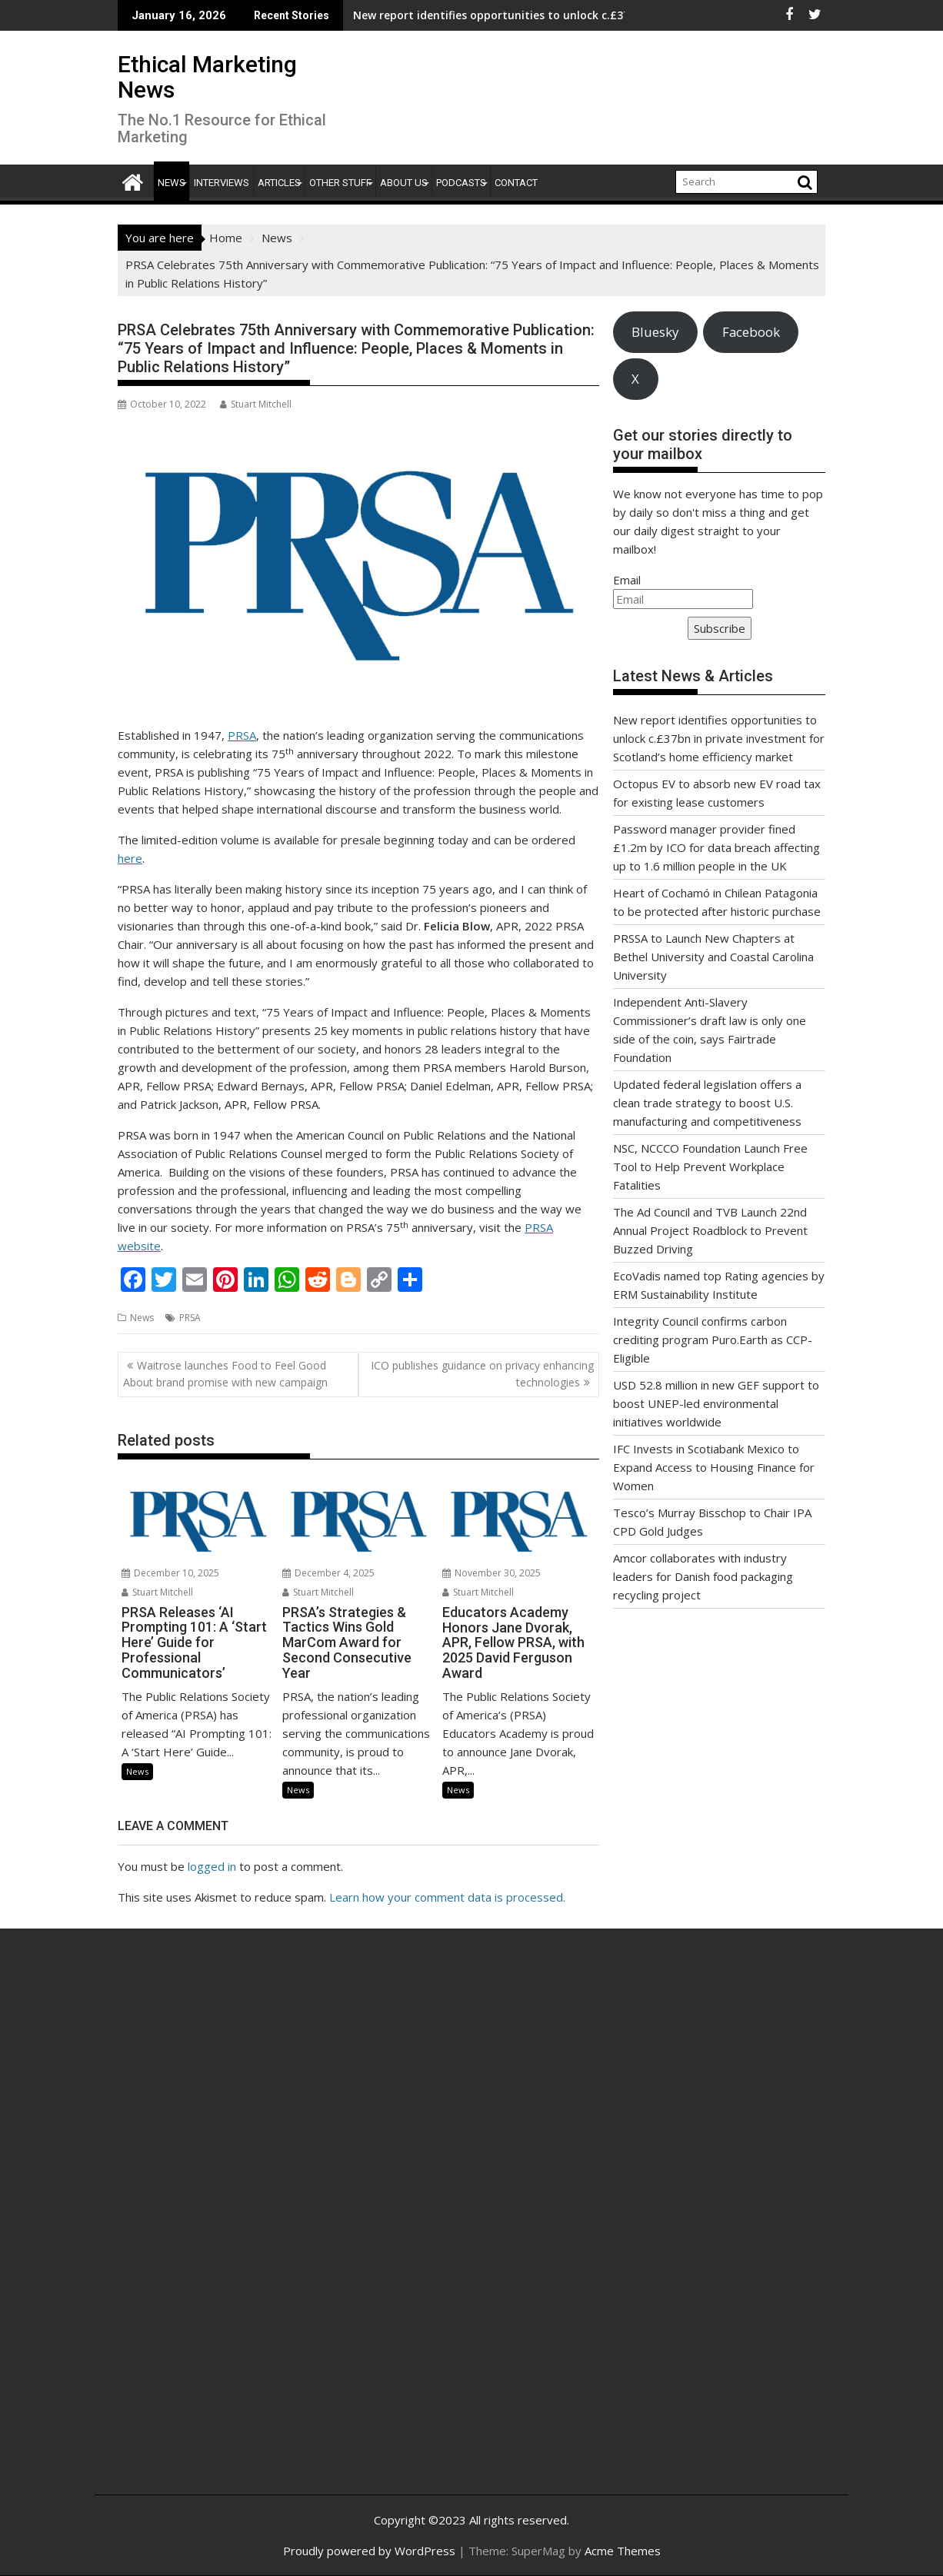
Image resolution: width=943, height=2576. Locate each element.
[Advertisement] (232, 2228)
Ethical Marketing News (207, 77)
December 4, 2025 (328, 1572)
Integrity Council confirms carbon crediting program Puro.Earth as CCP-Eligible (712, 1339)
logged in (212, 1866)
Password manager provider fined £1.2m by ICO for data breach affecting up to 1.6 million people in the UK (716, 847)
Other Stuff (340, 182)
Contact (516, 182)
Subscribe (719, 628)
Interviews (221, 182)
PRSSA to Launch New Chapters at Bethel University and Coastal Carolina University (713, 956)
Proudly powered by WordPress (369, 2550)
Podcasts (461, 182)
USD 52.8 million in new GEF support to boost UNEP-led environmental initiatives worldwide (716, 1403)
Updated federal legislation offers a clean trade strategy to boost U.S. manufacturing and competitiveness (707, 1103)
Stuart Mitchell (256, 404)
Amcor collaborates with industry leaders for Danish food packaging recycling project (703, 1576)
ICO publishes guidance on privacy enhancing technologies (482, 1374)
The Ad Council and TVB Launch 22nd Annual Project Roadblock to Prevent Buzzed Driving (710, 1230)
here (130, 858)
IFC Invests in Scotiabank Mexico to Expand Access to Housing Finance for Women (714, 1467)
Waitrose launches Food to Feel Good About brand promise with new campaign (225, 1374)
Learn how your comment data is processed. (447, 1897)
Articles (279, 182)
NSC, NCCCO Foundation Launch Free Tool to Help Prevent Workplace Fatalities (710, 1166)
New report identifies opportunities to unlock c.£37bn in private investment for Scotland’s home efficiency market (719, 738)
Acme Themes (623, 2550)
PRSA (242, 735)
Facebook (751, 332)
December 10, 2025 (170, 1572)
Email (627, 579)
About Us (404, 182)
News (171, 182)
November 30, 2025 (491, 1572)
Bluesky (654, 332)
